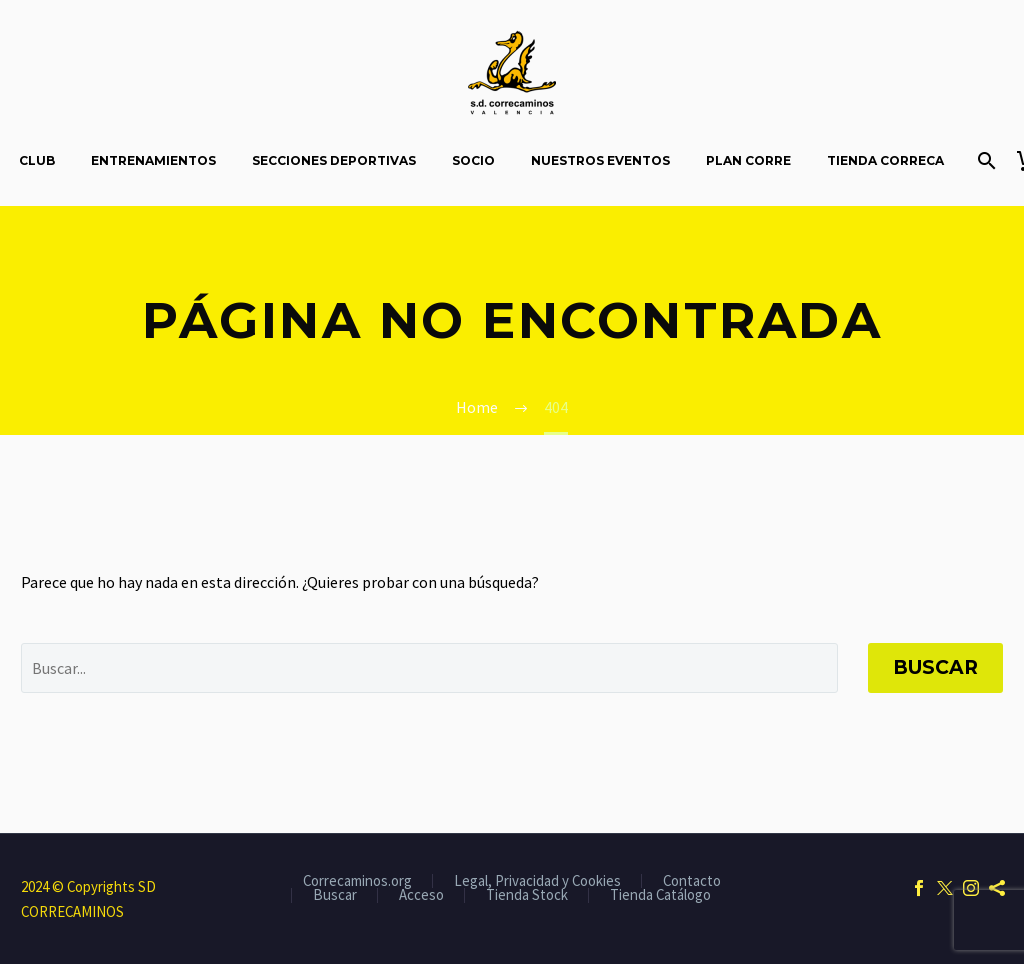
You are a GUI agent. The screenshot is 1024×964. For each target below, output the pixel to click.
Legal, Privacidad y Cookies (537, 881)
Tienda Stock (527, 895)
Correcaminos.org (357, 881)
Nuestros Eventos (600, 160)
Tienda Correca (885, 160)
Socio (473, 160)
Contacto (692, 881)
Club (37, 160)
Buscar (935, 667)
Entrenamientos (153, 160)
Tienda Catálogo (660, 895)
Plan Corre (748, 160)
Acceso (421, 895)
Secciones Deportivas (334, 160)
